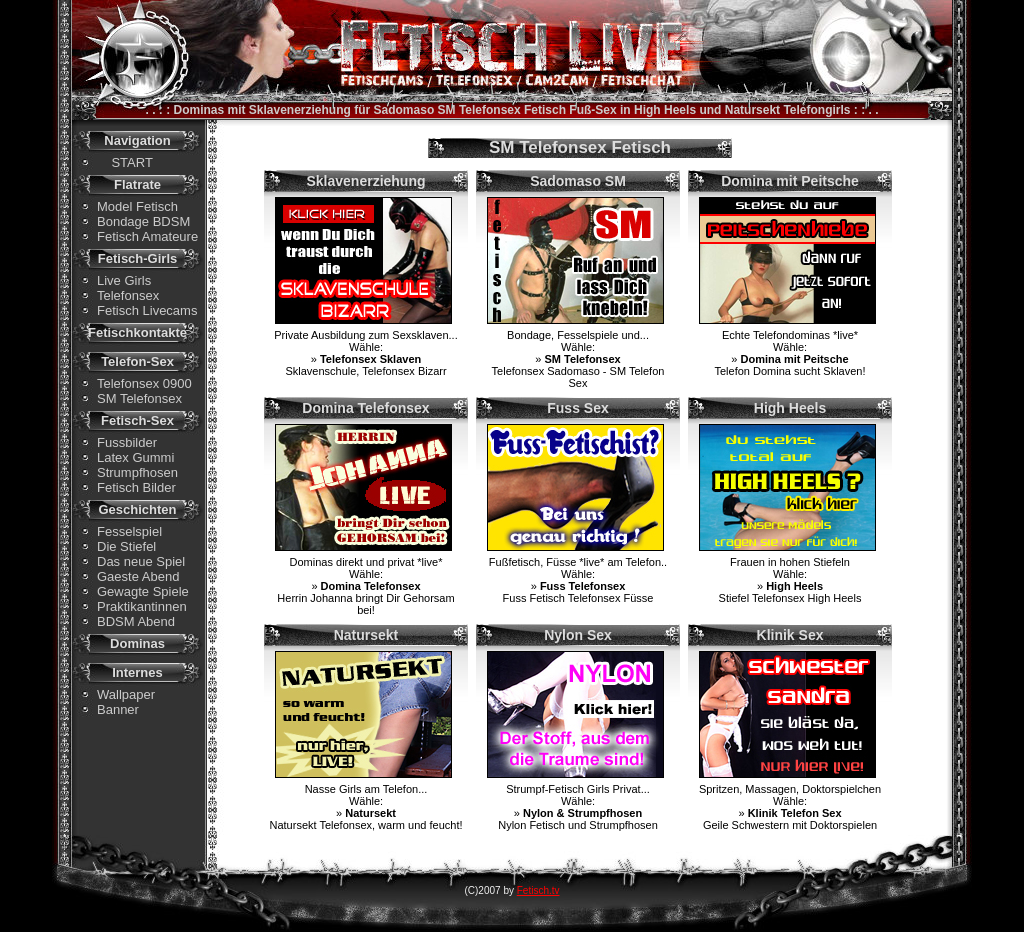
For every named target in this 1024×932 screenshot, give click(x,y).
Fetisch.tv (538, 890)
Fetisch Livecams (147, 310)
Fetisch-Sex (137, 420)
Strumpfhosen (137, 472)
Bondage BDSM (143, 221)
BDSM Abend (136, 621)
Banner (118, 709)
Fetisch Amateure (147, 236)
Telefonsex (128, 295)
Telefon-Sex (137, 361)
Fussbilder (127, 442)
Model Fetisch (137, 206)
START (125, 162)
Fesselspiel (129, 531)
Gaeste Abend (138, 576)
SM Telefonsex (139, 398)
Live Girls (124, 280)
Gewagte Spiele (143, 591)
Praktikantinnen (142, 606)
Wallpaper (126, 694)
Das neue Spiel (141, 561)
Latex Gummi (135, 457)
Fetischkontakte (137, 332)
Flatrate (137, 184)
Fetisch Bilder (136, 487)
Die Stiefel (126, 546)
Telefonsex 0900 (144, 383)
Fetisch (545, 110)
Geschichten (137, 509)
